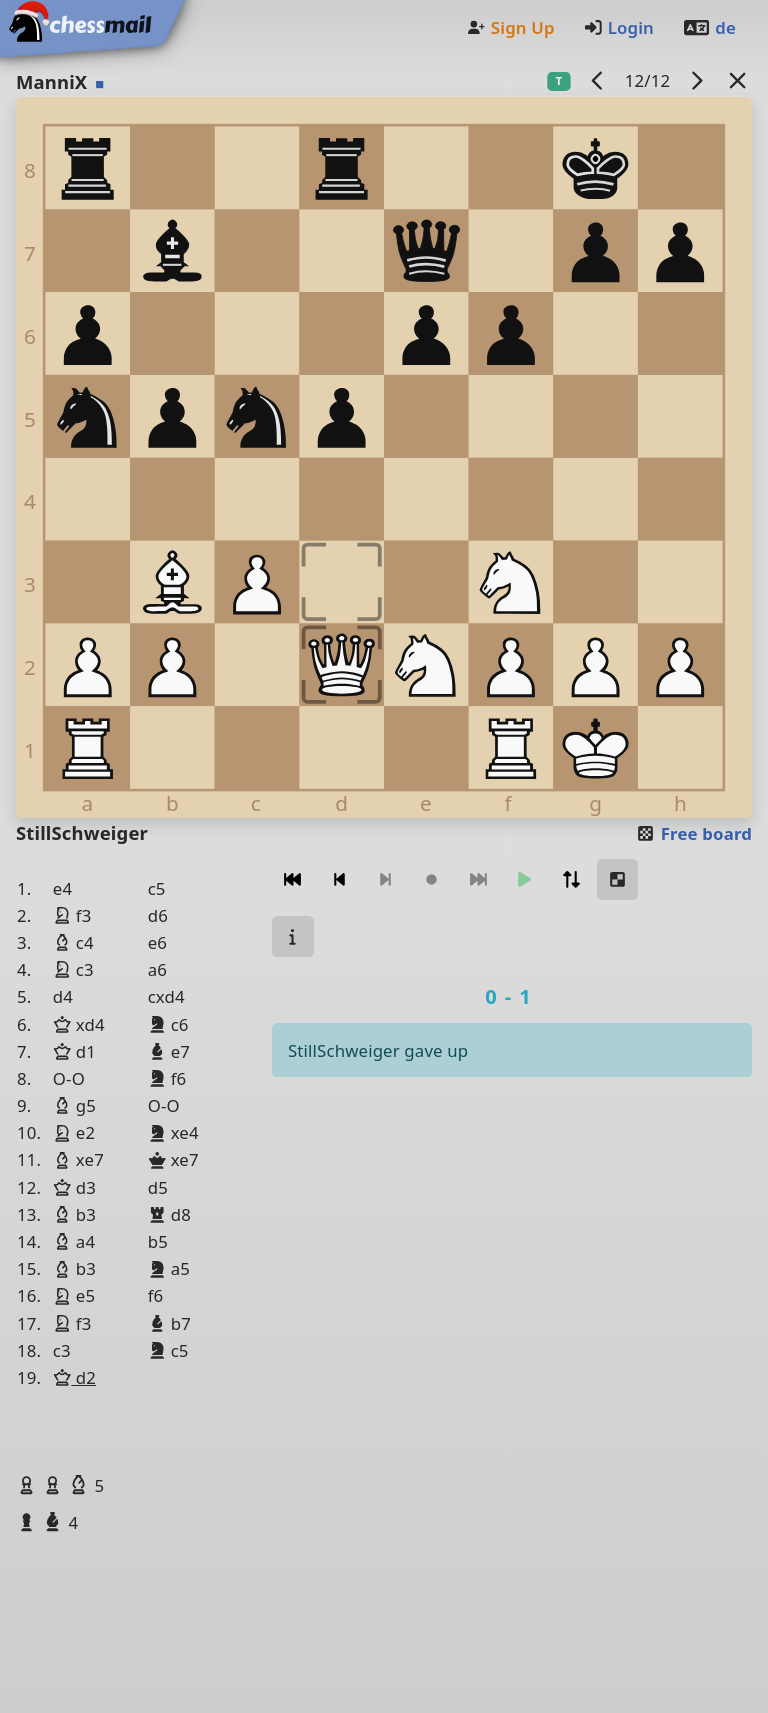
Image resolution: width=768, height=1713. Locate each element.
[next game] (697, 80)
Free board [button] (693, 833)
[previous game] (598, 80)
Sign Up (510, 27)
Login (618, 27)
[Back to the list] (738, 80)
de (709, 27)
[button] (29, 1485)
